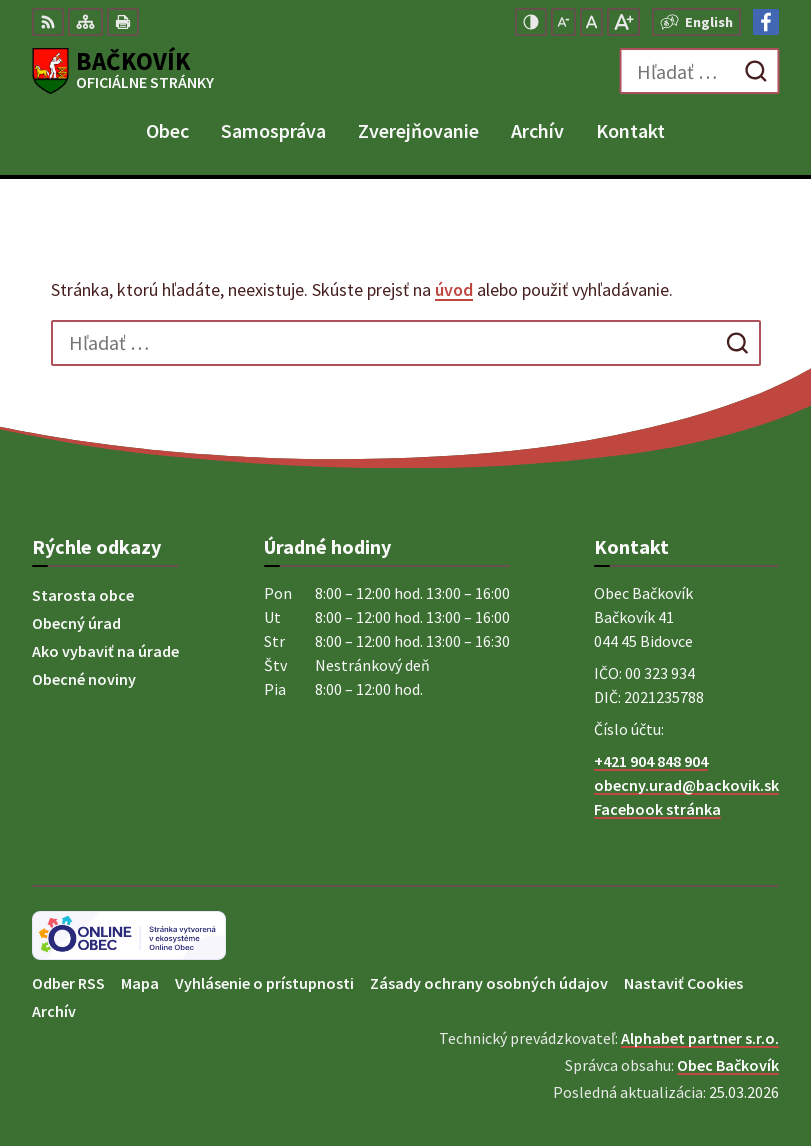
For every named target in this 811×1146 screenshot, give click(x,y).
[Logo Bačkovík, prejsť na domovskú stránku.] (123, 71)
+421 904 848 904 (651, 761)
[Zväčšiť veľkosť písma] (623, 22)
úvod (454, 289)
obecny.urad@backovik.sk (686, 785)
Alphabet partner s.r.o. (700, 1038)
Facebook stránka (657, 809)
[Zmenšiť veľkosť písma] (563, 22)
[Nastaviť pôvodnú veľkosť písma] (591, 22)
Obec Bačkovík (728, 1065)
